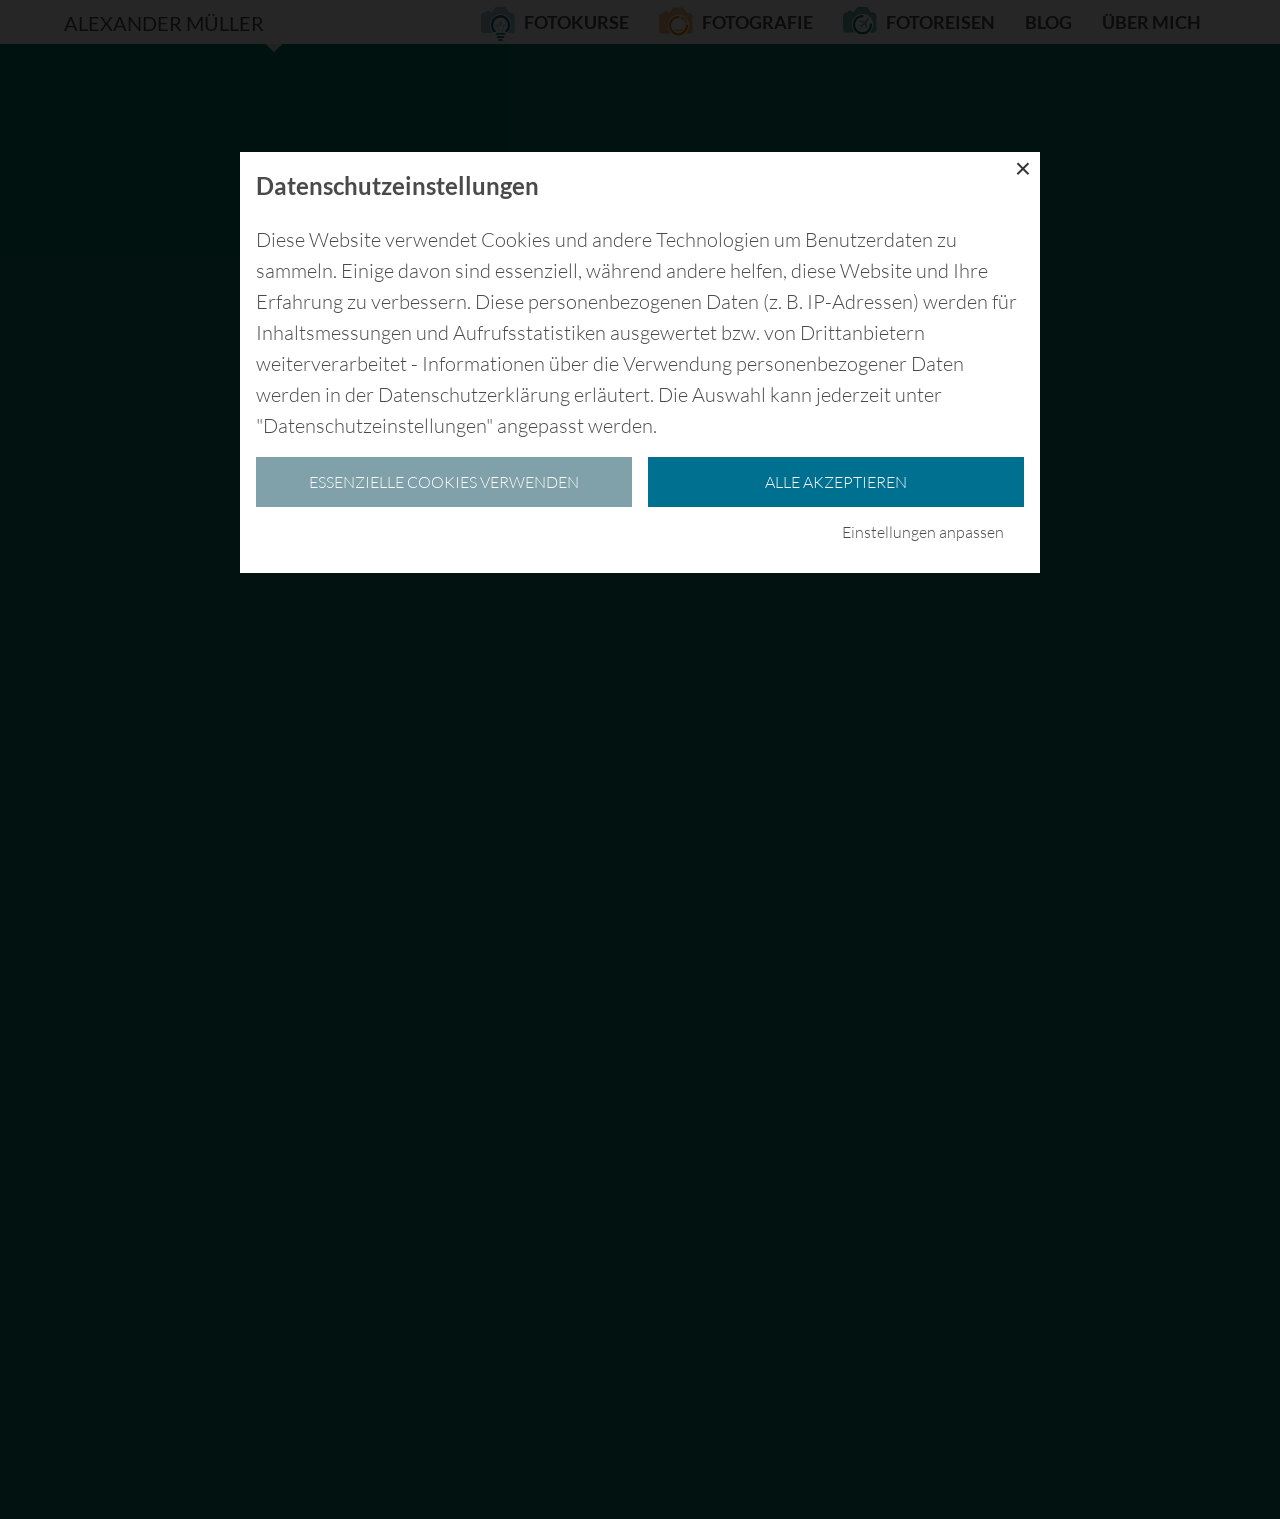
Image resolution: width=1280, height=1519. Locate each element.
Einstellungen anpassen (923, 532)
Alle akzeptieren (836, 482)
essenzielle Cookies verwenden (444, 482)
